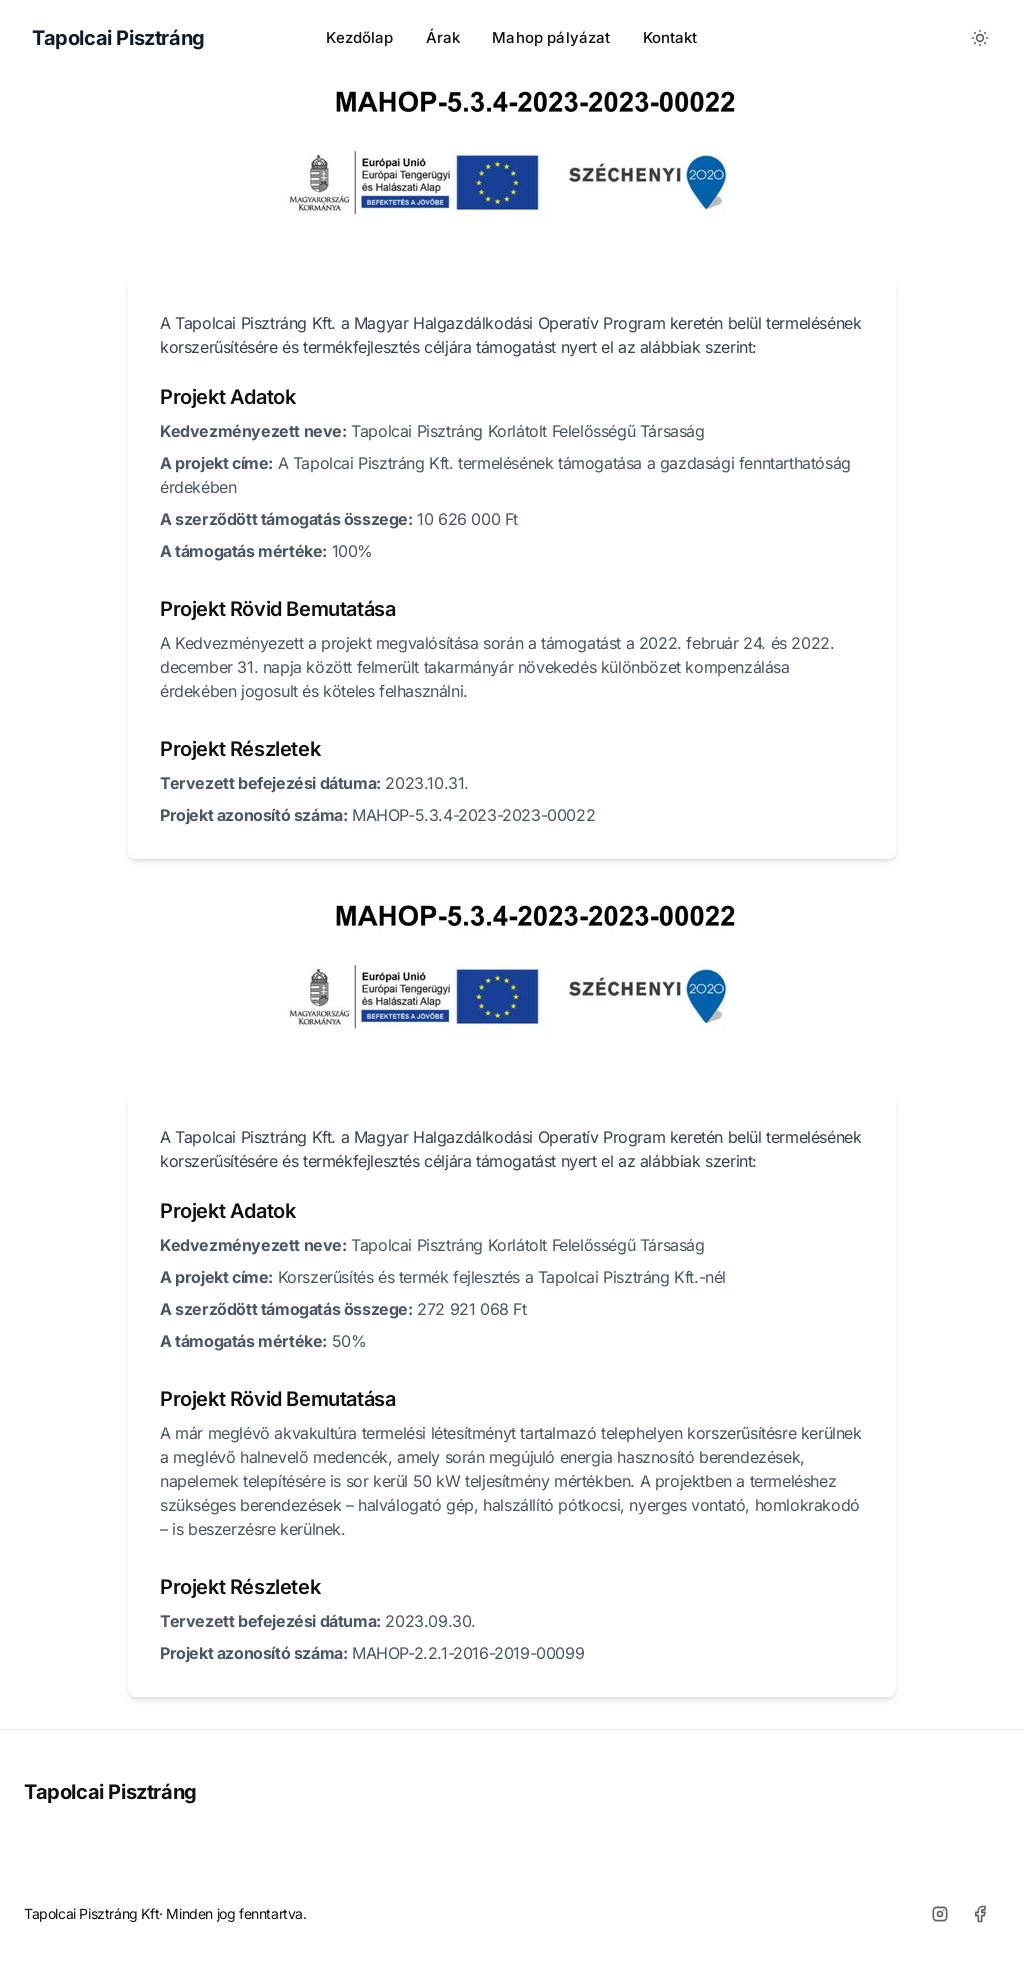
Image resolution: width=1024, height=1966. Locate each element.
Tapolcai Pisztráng (110, 1792)
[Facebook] (980, 1914)
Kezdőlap (359, 37)
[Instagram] (940, 1914)
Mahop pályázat (551, 37)
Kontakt (670, 37)
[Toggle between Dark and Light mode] (980, 38)
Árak (443, 37)
